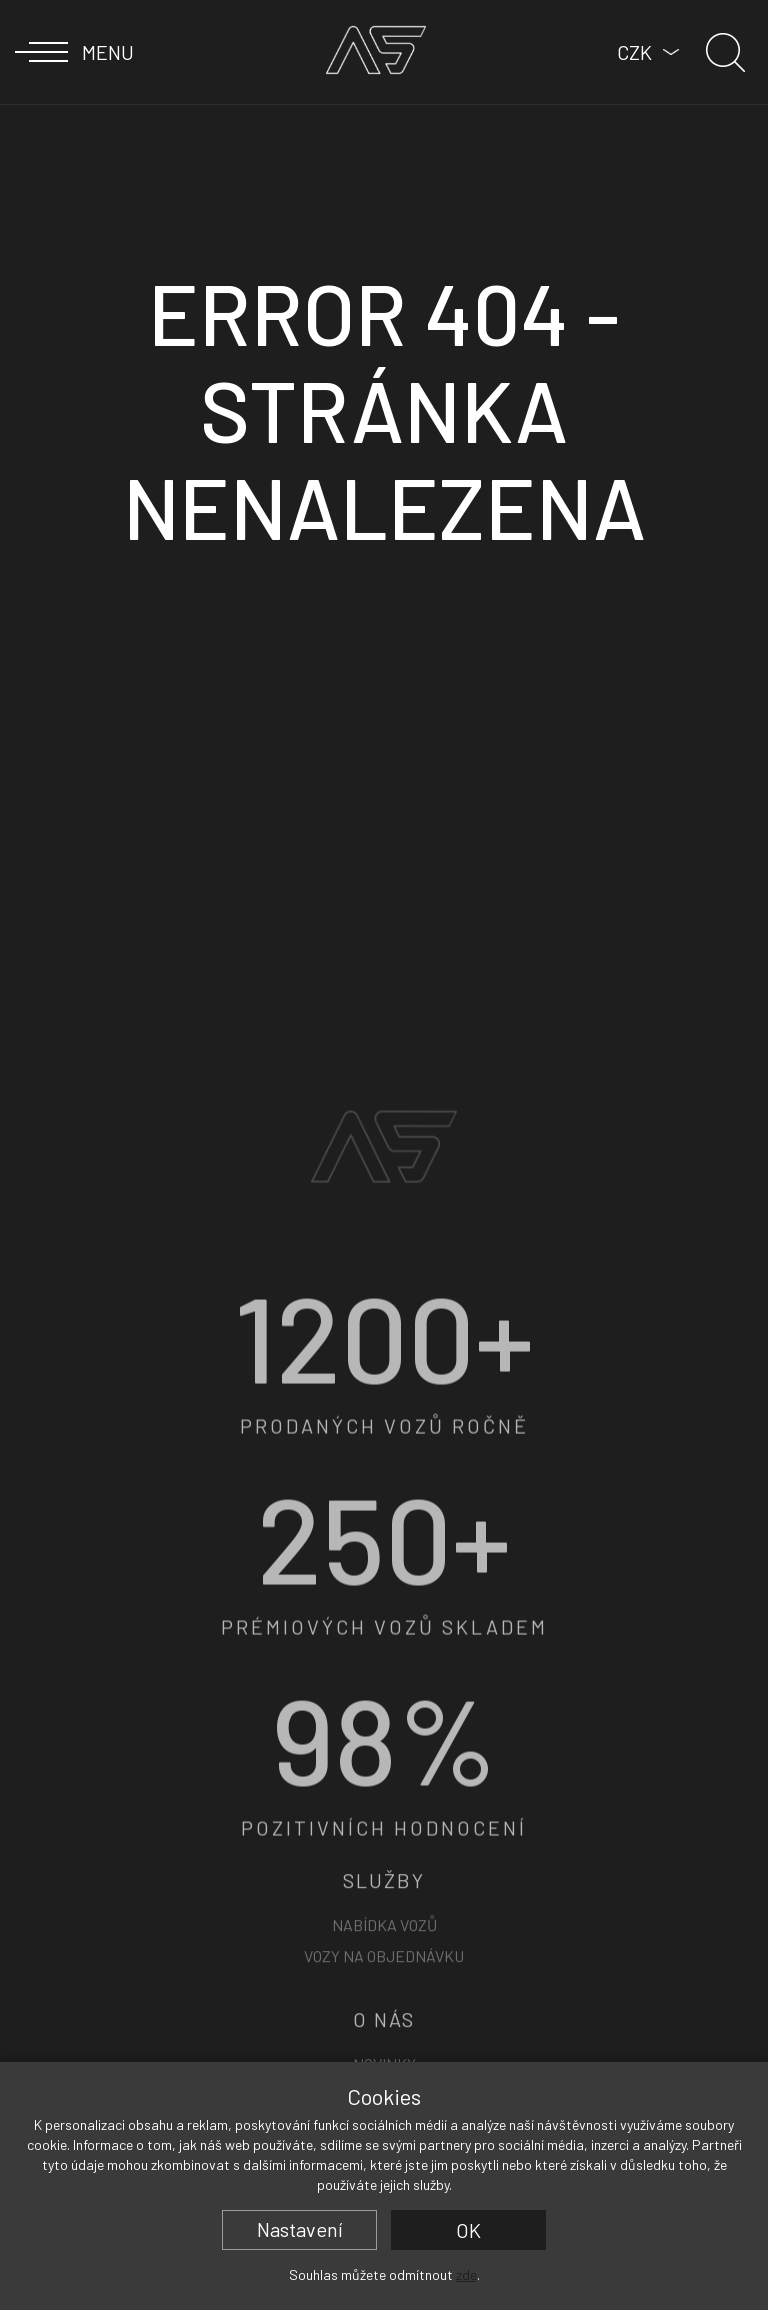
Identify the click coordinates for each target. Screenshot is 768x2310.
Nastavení (300, 2229)
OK (468, 2230)
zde (466, 2274)
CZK (634, 52)
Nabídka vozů (384, 2033)
